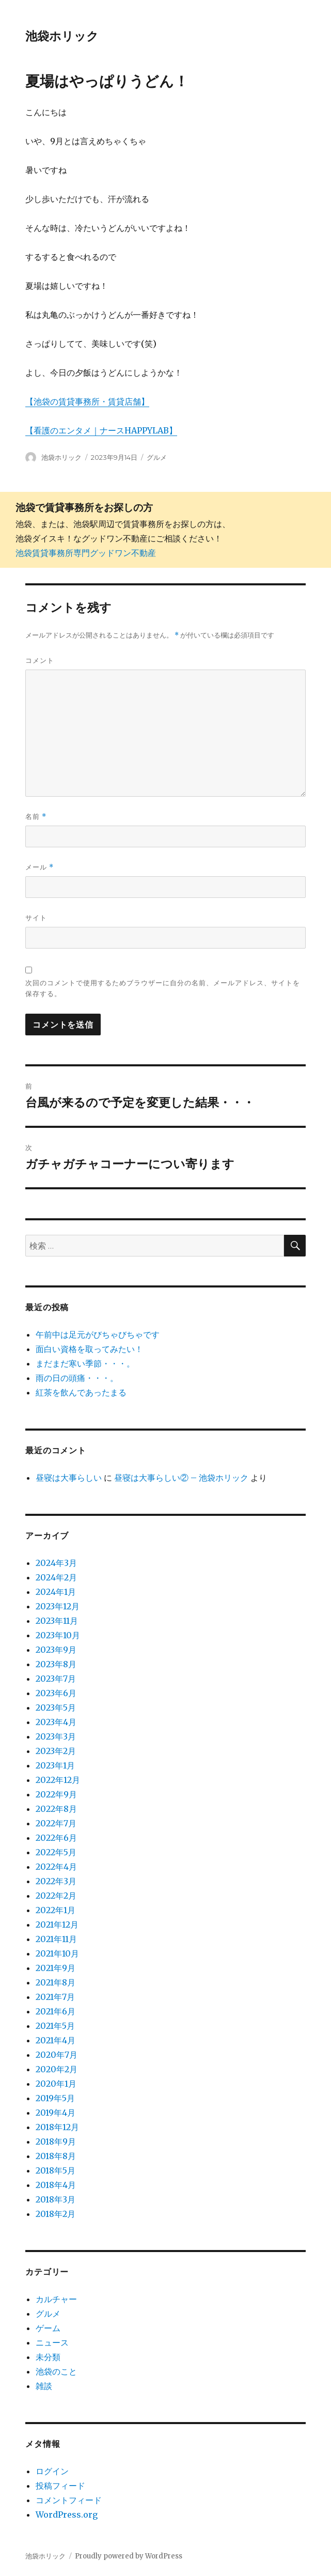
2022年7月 (56, 1823)
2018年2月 (55, 2214)
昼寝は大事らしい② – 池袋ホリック (181, 1477)
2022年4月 (56, 1866)
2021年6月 (55, 2011)
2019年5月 (55, 2098)
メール (39, 867)
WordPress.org (67, 2514)
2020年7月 (56, 2055)
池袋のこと (56, 2371)
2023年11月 (57, 1621)
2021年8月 (55, 1982)
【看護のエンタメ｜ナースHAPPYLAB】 (101, 430)
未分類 (48, 2357)
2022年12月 (58, 1780)
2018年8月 (56, 2156)
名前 (35, 816)
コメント (39, 660)
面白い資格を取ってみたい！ (89, 1349)
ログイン (52, 2471)
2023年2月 (56, 1751)
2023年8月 (56, 1664)
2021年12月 (57, 1924)
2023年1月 (55, 1765)
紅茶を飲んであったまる (81, 1392)
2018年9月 (56, 2141)
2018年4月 (56, 2185)
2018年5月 (55, 2170)
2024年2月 (56, 1577)
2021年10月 (57, 1953)
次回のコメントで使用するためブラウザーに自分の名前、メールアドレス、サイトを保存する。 (162, 988)
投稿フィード (60, 2485)
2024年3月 (56, 1563)
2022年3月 (56, 1881)
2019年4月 (55, 2112)
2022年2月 (56, 1895)
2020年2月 (56, 2069)
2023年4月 (56, 1722)
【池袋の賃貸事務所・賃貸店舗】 (87, 401)
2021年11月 (56, 1939)
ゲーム (48, 2328)
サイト (36, 917)
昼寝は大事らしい (69, 1477)
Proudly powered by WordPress (128, 2556)
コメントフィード (69, 2500)
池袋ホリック (62, 36)
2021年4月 (55, 2040)
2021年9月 (55, 1968)
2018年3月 (55, 2199)
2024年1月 (56, 1592)
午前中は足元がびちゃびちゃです (98, 1334)
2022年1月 (55, 1910)
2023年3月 (56, 1736)
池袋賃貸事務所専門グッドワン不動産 (85, 553)
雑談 (44, 2386)
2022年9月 (56, 1794)
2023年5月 (56, 1707)
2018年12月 (57, 2127)
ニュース (52, 2342)
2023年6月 (56, 1693)
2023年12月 (58, 1606)
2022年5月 (56, 1852)
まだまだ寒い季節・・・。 (85, 1363)
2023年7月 (56, 1678)
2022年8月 (56, 1809)
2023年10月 (58, 1635)
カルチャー (56, 2299)
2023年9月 (56, 1649)
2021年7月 (55, 1997)
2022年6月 (56, 1838)
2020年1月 (56, 2083)
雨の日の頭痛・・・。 (77, 1378)
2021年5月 (55, 2026)
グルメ (157, 457)
